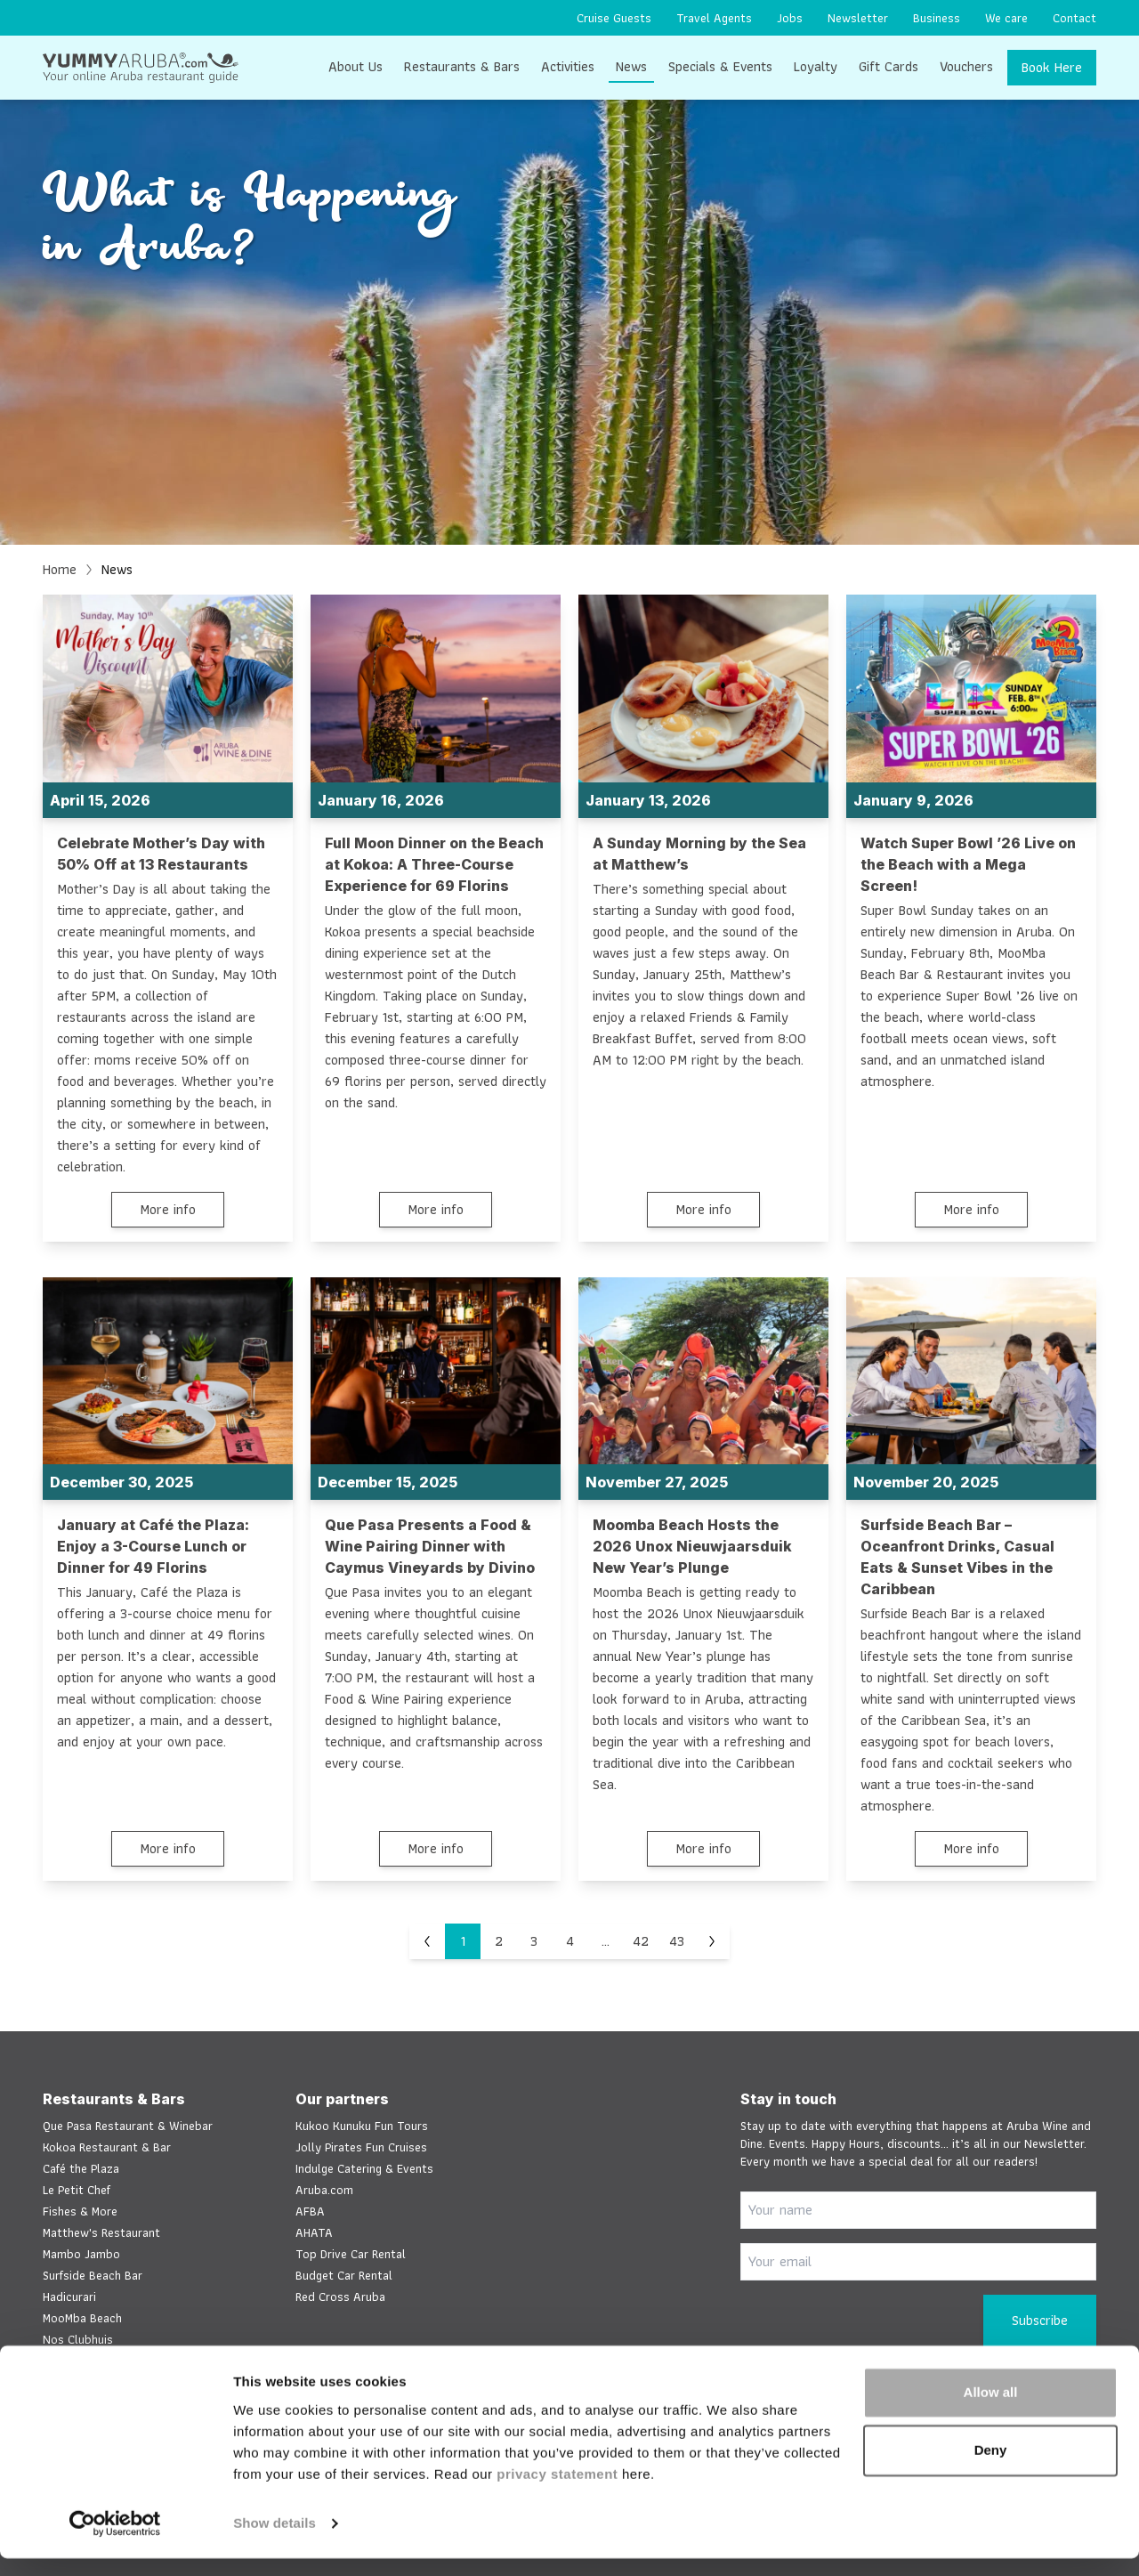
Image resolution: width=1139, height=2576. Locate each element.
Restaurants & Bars (462, 66)
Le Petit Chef (76, 2190)
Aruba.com (324, 2190)
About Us (355, 66)
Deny (990, 2467)
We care (1006, 18)
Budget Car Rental (343, 2275)
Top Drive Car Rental (350, 2254)
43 (676, 1942)
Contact (1074, 18)
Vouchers (966, 66)
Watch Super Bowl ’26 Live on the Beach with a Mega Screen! (968, 864)
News (631, 66)
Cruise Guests (614, 18)
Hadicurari (69, 2296)
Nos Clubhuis (78, 2339)
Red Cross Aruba (340, 2296)
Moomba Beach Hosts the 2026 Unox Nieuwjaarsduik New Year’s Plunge (692, 1547)
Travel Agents (714, 18)
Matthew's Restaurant (101, 2232)
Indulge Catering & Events (364, 2168)
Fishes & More (80, 2211)
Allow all (991, 2410)
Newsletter (858, 18)
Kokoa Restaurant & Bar (107, 2147)
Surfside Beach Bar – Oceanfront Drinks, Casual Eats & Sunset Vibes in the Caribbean (957, 1558)
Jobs (790, 18)
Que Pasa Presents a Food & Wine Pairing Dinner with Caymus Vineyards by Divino (430, 1547)
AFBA (310, 2211)
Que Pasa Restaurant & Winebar (128, 2126)
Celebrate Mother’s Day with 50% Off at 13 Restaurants (161, 853)
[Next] (712, 1942)
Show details (274, 2540)
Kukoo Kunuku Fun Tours (361, 2126)
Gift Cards (888, 66)
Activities (567, 66)
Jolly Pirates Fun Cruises (361, 2147)
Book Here (1052, 67)
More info (168, 1209)
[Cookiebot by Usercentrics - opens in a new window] (115, 2541)
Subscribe (1040, 2320)
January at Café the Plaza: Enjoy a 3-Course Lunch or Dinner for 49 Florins (153, 1547)
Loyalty (815, 66)
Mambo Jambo (81, 2254)
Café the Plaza (81, 2168)
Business (936, 18)
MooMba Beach (82, 2318)
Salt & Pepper (80, 2360)
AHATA (314, 2232)
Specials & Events (720, 66)
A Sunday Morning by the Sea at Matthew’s (699, 853)
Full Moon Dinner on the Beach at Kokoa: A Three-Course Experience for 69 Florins (434, 864)
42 (641, 1942)
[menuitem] (614, 17)
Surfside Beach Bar (92, 2275)
